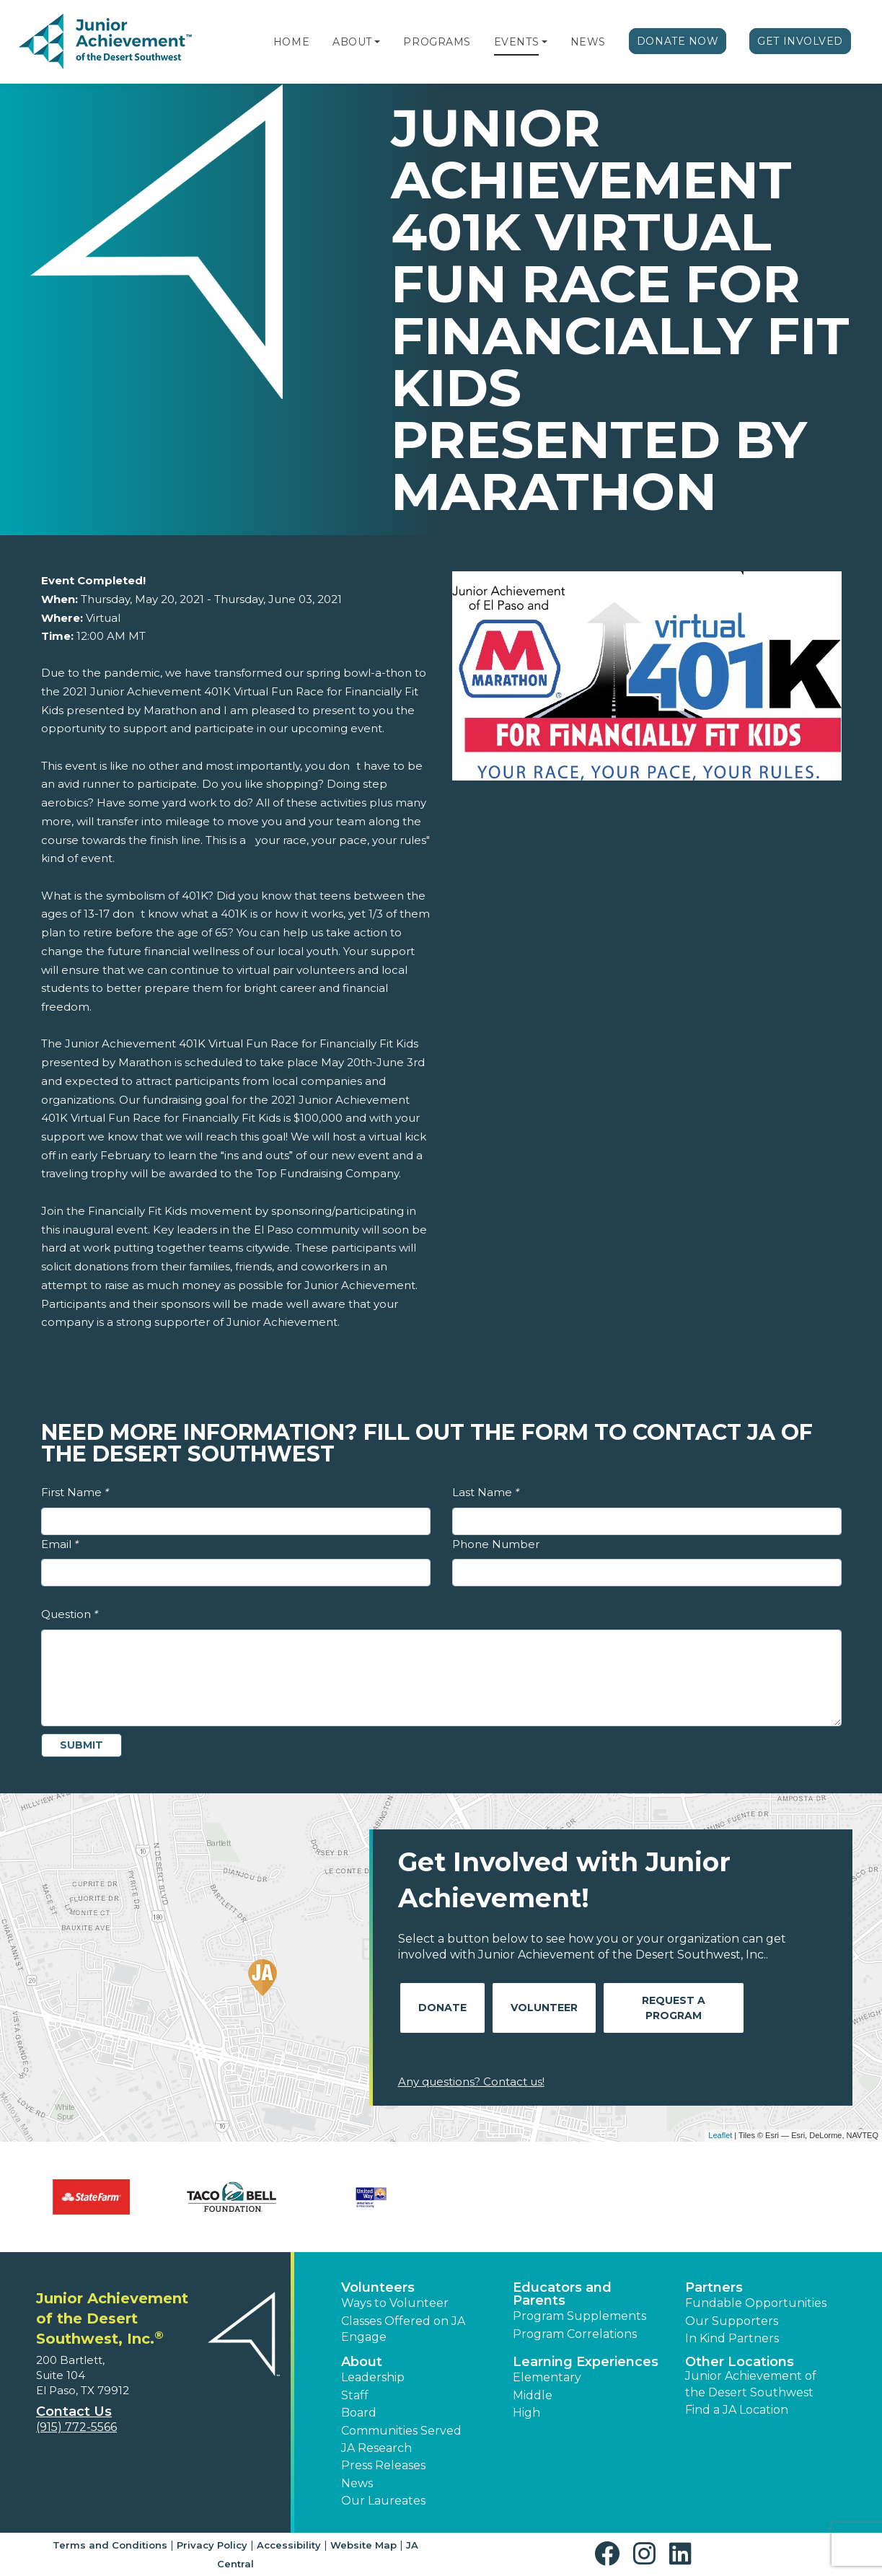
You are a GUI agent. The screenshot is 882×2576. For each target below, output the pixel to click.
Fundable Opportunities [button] (755, 2303)
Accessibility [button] (289, 2545)
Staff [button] (355, 2395)
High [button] (526, 2412)
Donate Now (678, 41)
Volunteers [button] (378, 2287)
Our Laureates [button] (383, 2500)
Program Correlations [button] (575, 2334)
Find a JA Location (736, 2410)
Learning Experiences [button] (585, 2361)
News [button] (357, 2483)
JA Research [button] (376, 2448)
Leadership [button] (373, 2377)
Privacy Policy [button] (212, 2545)
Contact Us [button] (74, 2411)
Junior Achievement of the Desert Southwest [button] (750, 2384)
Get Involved (800, 41)
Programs (436, 41)
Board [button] (358, 2412)
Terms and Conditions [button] (110, 2545)
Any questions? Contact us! (471, 2081)
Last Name (485, 1492)
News (588, 41)
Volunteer (544, 2007)
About (352, 41)
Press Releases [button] (383, 2465)
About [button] (361, 2361)
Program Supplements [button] (579, 2316)
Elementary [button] (547, 2377)
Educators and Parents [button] (562, 2294)
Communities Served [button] (401, 2430)
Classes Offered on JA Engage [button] (403, 2329)
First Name (75, 1492)
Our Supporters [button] (731, 2321)
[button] (377, 41)
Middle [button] (532, 2395)
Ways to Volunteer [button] (395, 2303)
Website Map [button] (363, 2545)
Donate (442, 2007)
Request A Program (673, 2008)
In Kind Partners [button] (732, 2338)
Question (69, 1614)
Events (516, 41)
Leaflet (720, 2135)
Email (60, 1544)
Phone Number (495, 1544)
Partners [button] (714, 2287)
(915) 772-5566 (76, 2427)
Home (291, 41)
